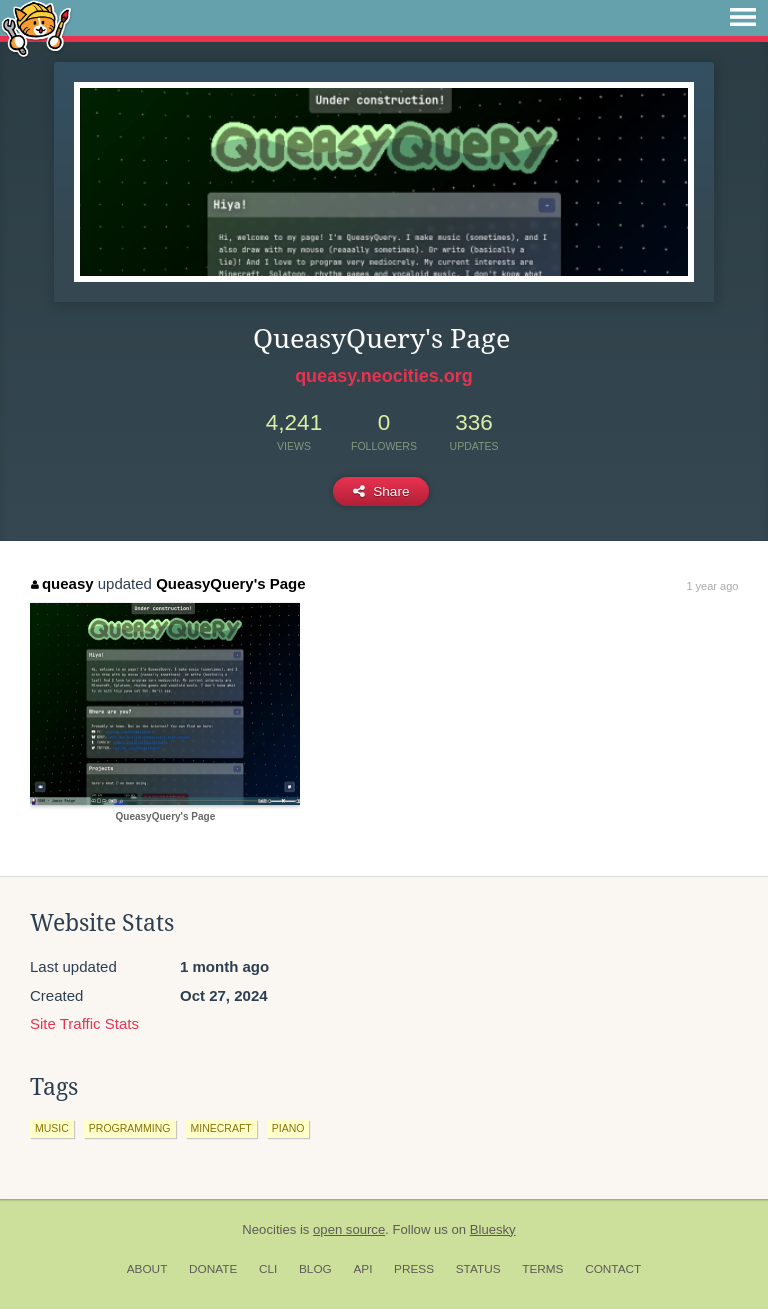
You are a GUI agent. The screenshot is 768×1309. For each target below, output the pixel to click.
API (362, 1269)
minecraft (221, 1128)
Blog (315, 1269)
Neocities (269, 1229)
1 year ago (712, 586)
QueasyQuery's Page (230, 583)
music (52, 1128)
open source (349, 1229)
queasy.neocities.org (384, 376)
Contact (613, 1269)
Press (414, 1269)
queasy (62, 583)
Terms (542, 1269)
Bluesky (493, 1229)
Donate (213, 1269)
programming (130, 1128)
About (147, 1269)
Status (478, 1269)
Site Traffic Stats (84, 1023)
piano (288, 1128)
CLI (268, 1269)
